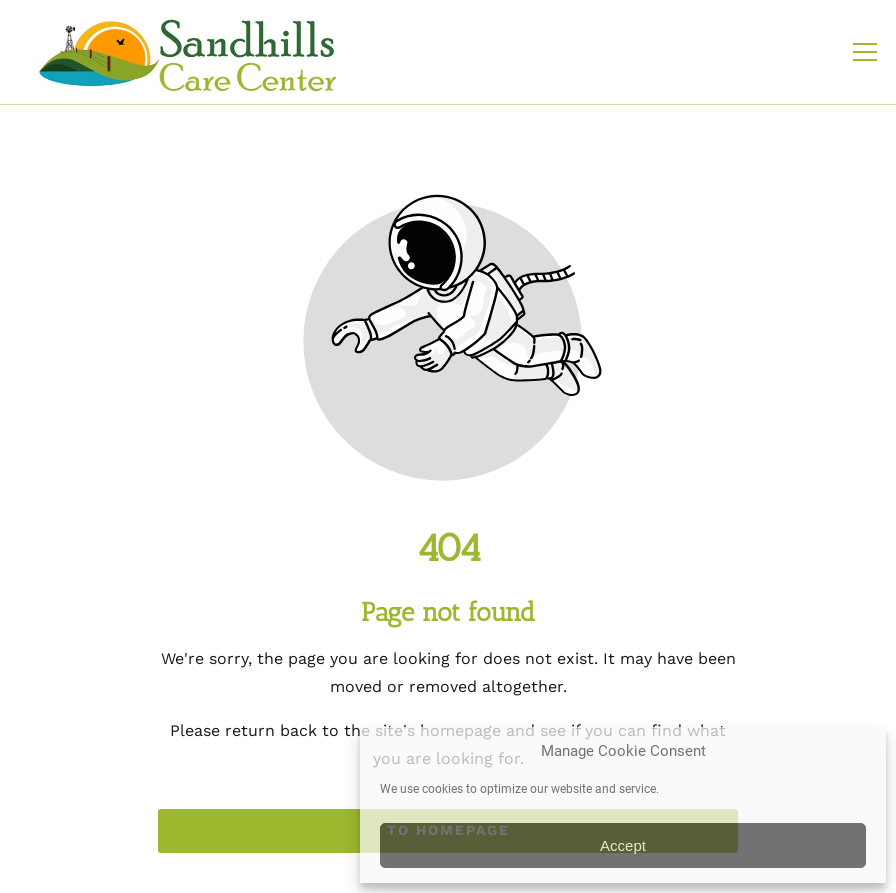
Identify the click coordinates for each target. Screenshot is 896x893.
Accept (623, 845)
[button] (865, 52)
